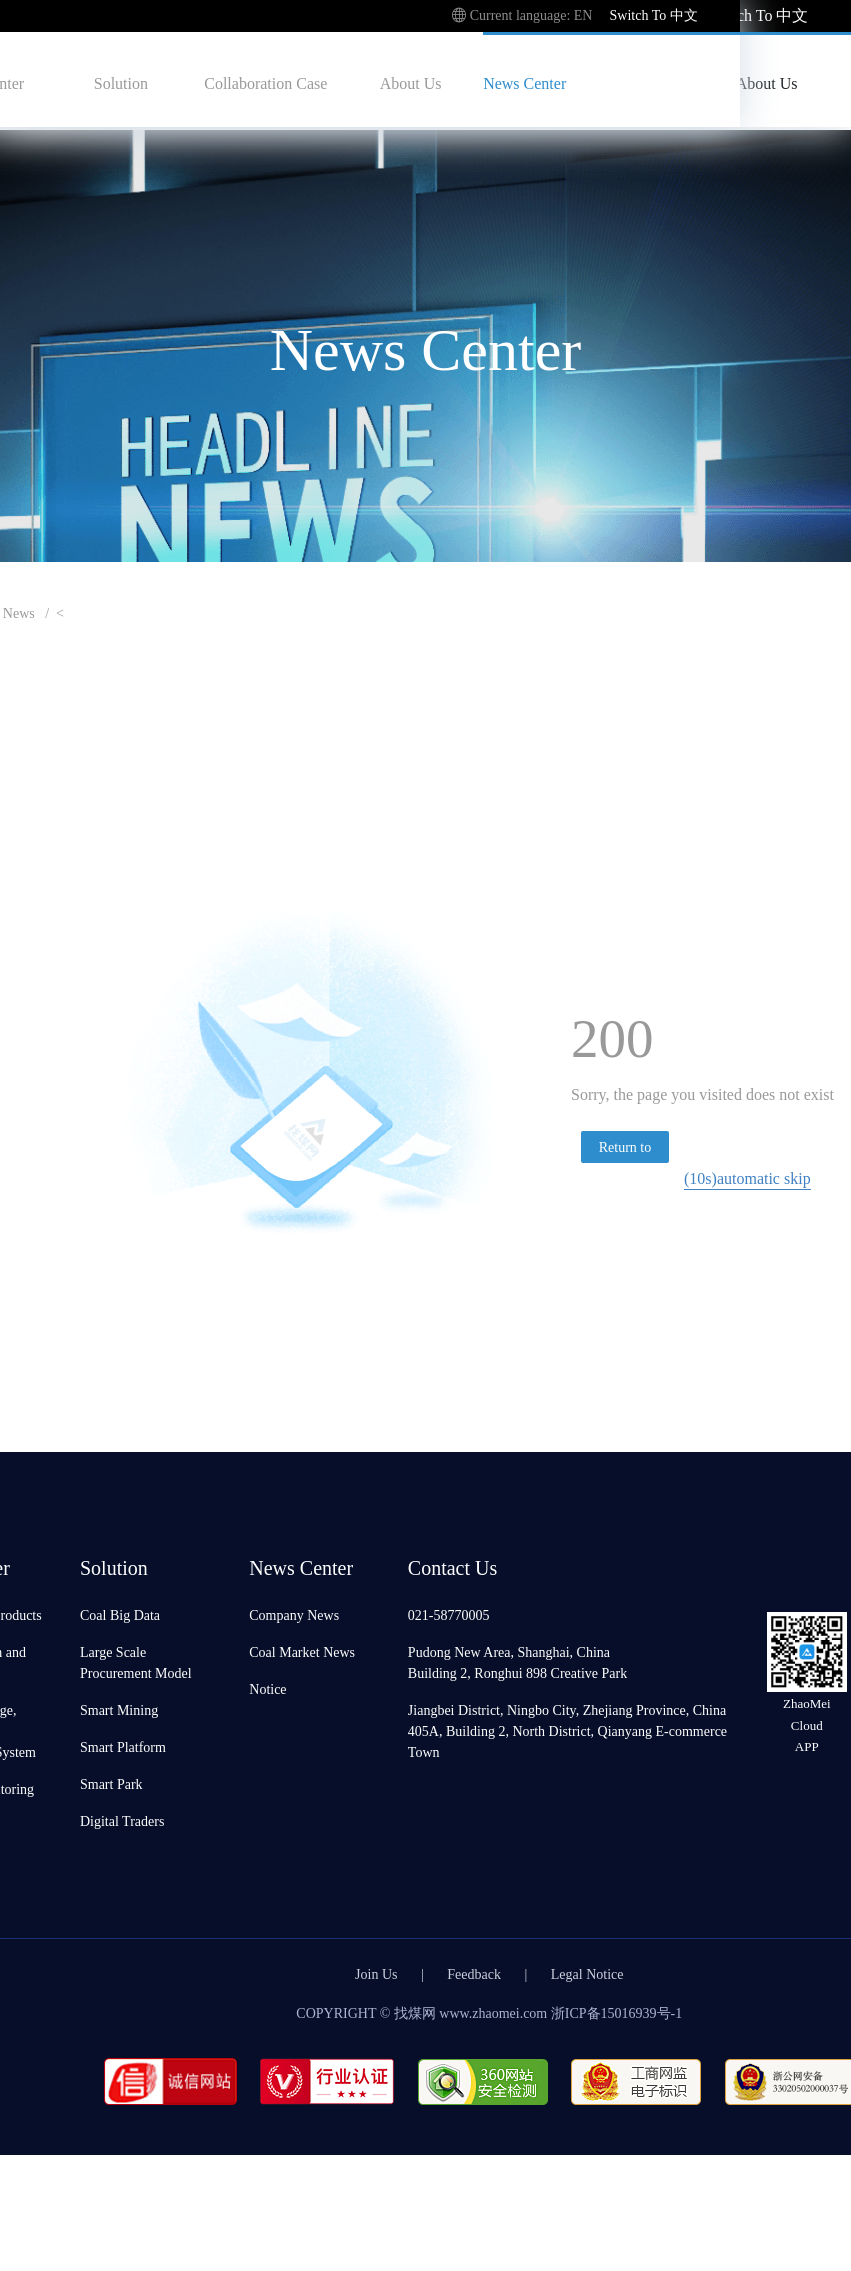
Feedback (474, 1973)
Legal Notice (587, 1973)
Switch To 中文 (758, 14)
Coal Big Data (120, 1614)
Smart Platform (123, 1746)
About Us (411, 82)
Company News (294, 1614)
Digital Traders (122, 1820)
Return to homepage (625, 1150)
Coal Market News (302, 1651)
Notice (267, 1688)
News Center (524, 82)
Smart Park (111, 1783)
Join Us (376, 1973)
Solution (121, 82)
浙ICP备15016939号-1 (616, 2012)
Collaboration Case (265, 82)
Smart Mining (119, 1709)
